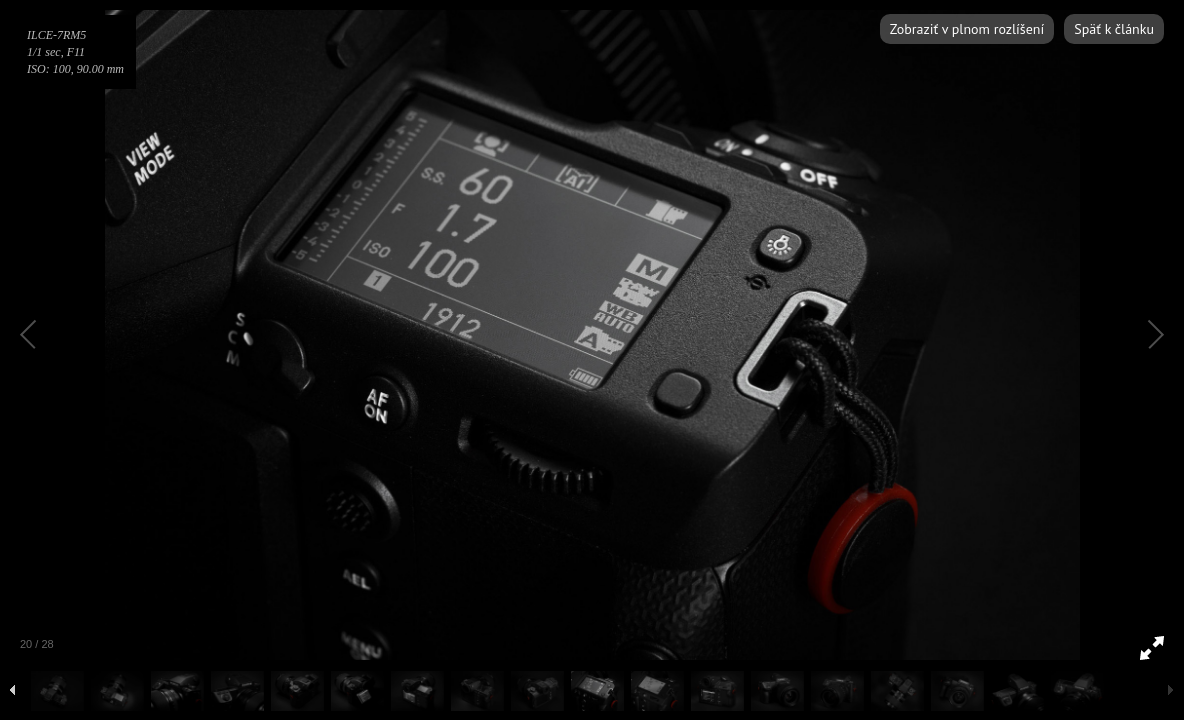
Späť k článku (1114, 29)
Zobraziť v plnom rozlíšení (967, 29)
